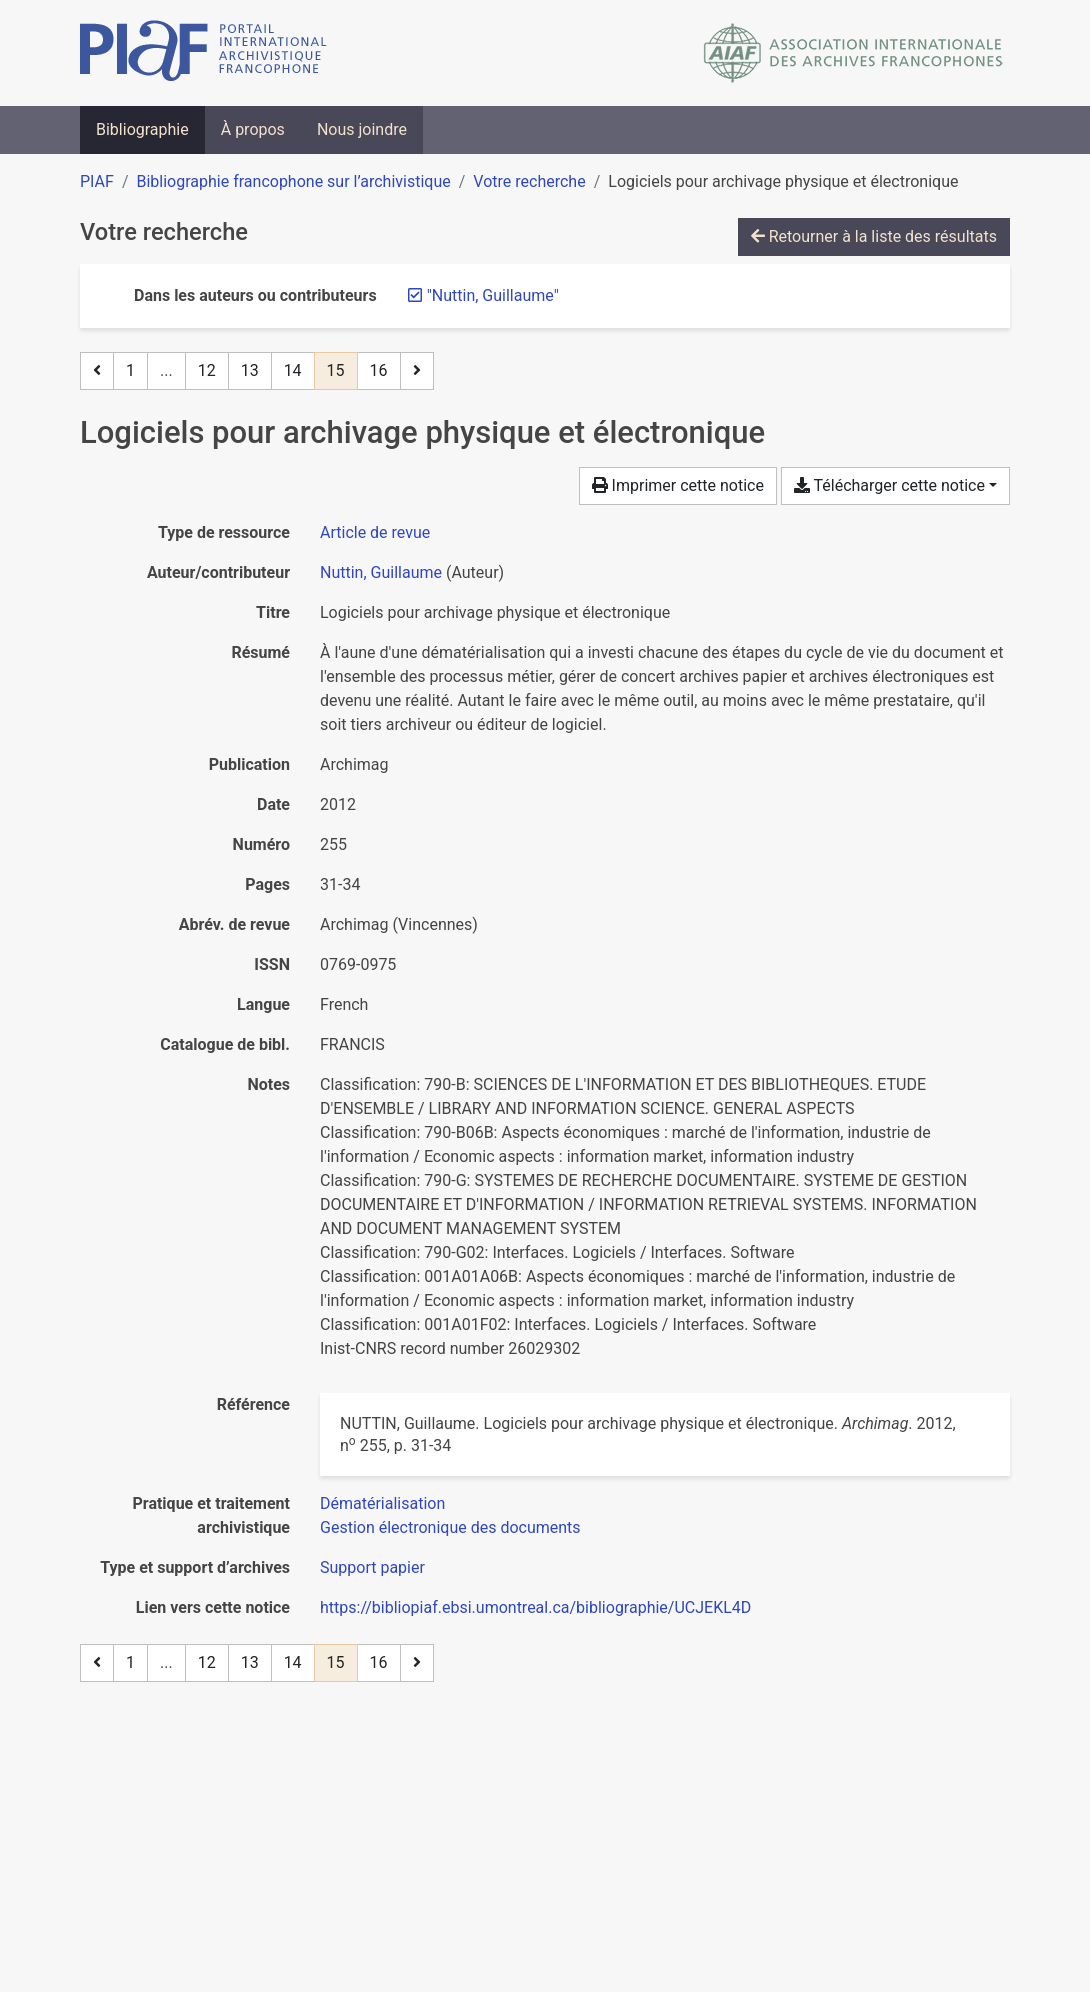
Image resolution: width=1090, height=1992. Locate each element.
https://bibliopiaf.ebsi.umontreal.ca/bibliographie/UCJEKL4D (535, 1607)
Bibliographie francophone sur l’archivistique (293, 181)
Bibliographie (142, 129)
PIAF (97, 181)
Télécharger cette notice (889, 485)
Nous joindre (362, 129)
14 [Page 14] (293, 370)
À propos (253, 129)
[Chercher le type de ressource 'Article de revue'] (375, 532)
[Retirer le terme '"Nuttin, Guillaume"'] (493, 295)
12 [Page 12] (207, 370)
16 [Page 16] (379, 370)
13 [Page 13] (250, 370)
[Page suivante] (417, 371)
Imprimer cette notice (678, 485)
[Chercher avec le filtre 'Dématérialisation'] (382, 1503)
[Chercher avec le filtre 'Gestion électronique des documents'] (450, 1527)
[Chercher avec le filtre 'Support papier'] (372, 1567)
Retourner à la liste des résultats (874, 236)
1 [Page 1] (130, 370)
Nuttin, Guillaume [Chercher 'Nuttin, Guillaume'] (381, 572)
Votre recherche (529, 181)
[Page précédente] (97, 371)
